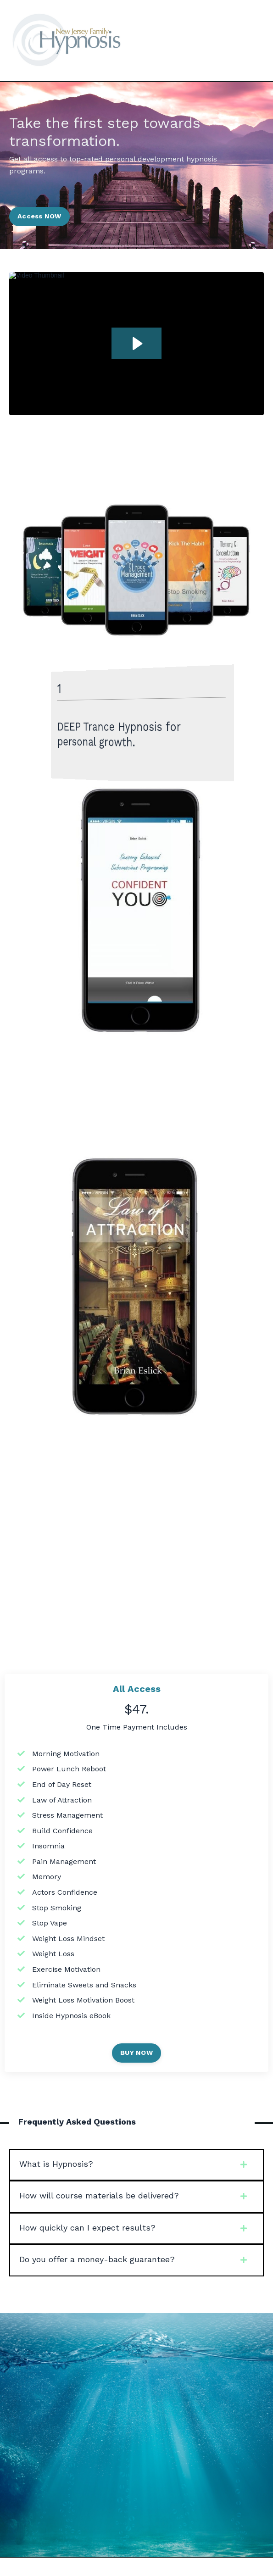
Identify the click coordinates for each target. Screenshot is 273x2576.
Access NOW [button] (39, 216)
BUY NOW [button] (136, 2052)
